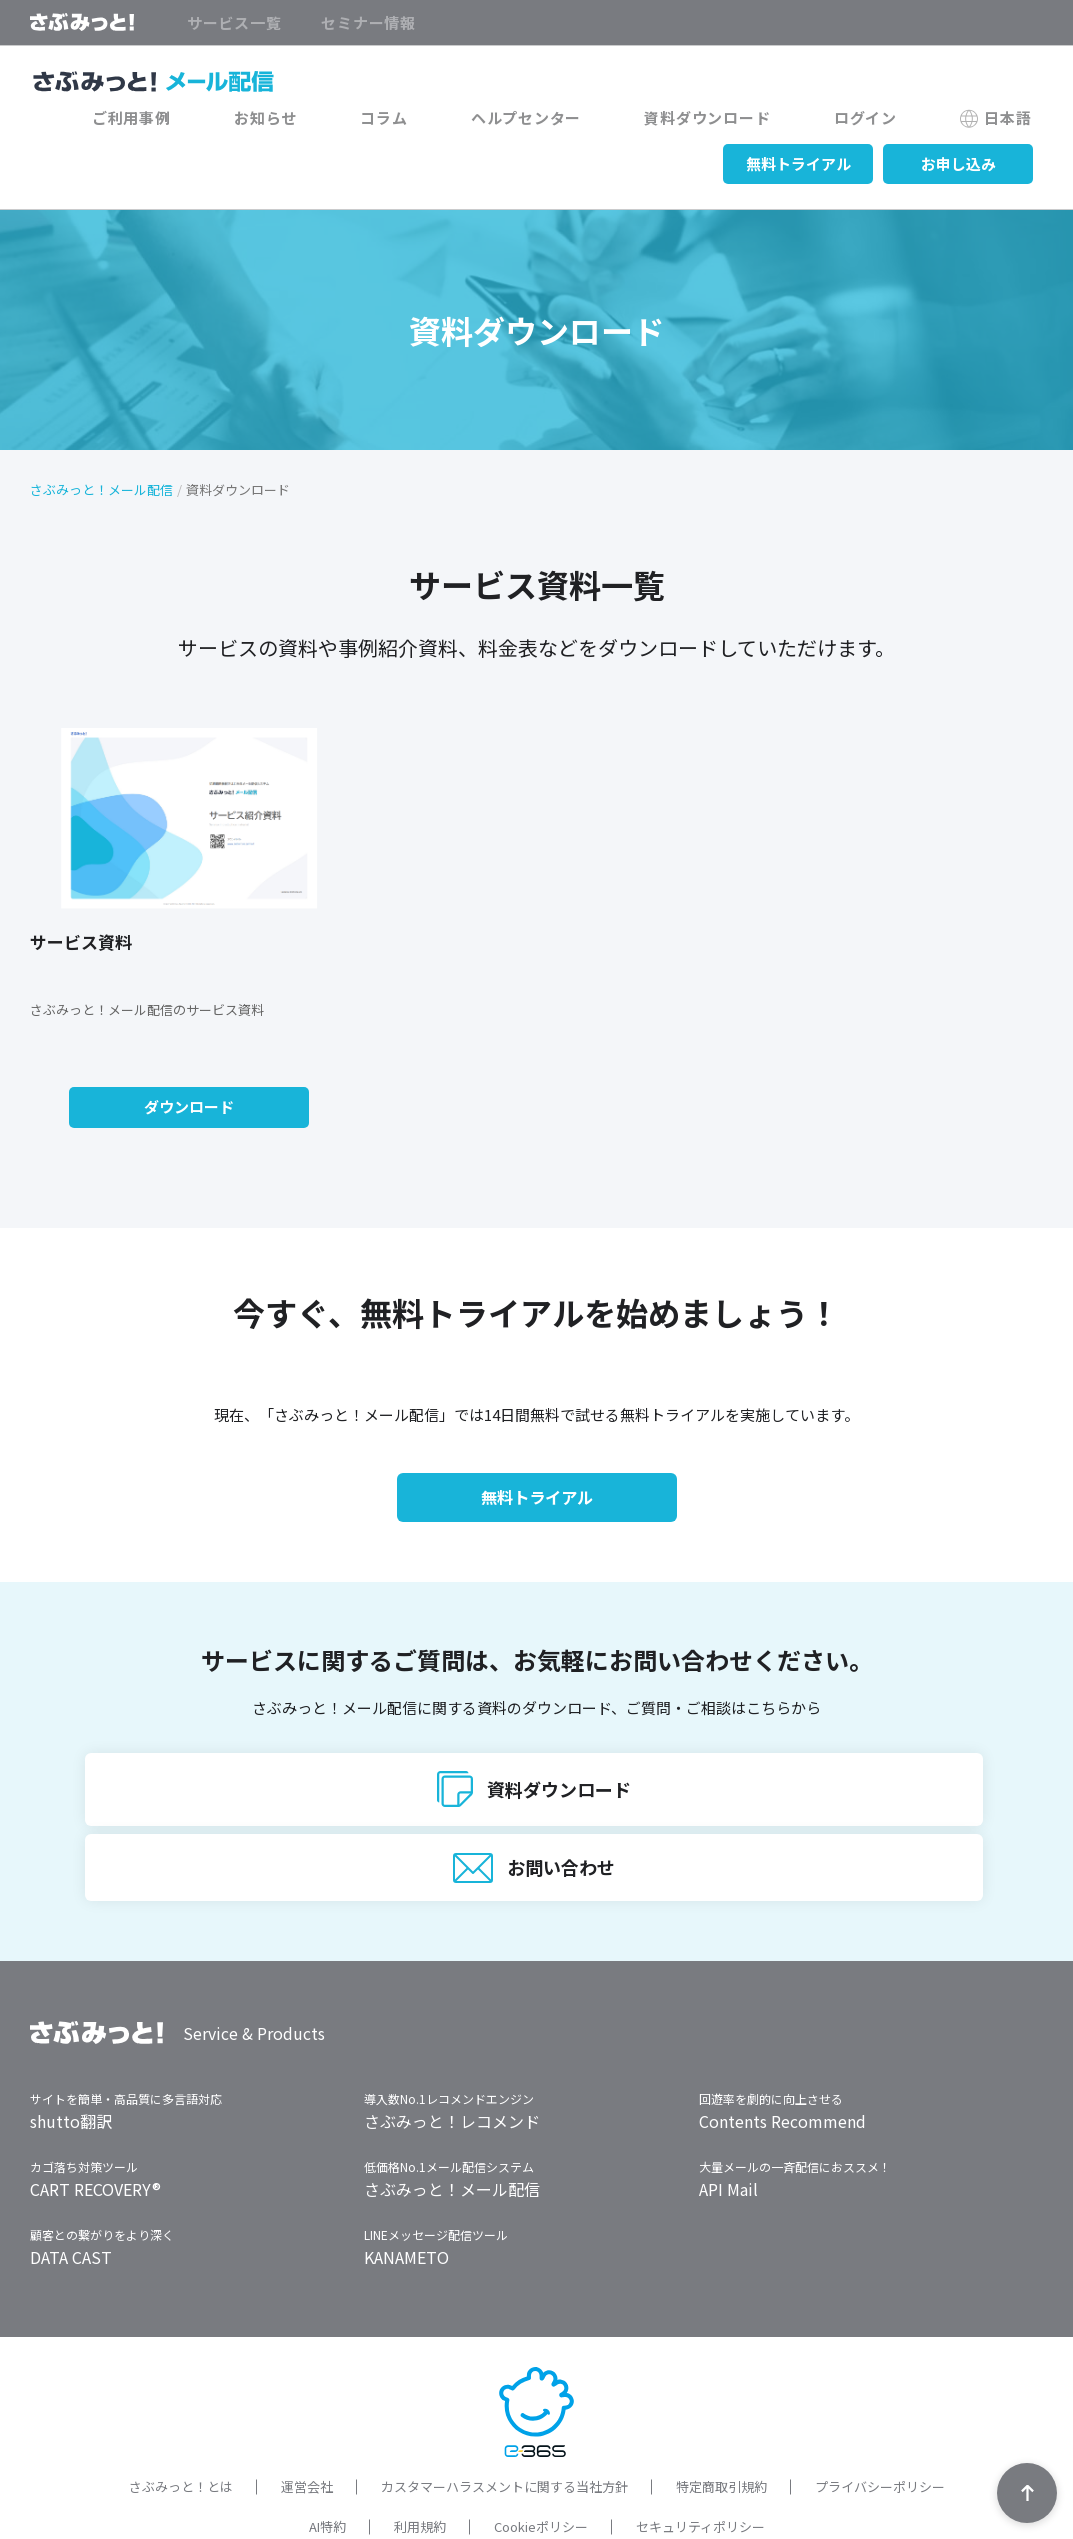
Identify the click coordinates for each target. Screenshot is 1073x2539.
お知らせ (393, 122)
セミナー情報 (368, 23)
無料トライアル (798, 161)
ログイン (900, 122)
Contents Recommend (782, 2073)
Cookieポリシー (541, 2477)
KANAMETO (406, 2209)
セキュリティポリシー (700, 2477)
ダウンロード (189, 1105)
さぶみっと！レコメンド (452, 2073)
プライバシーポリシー (880, 2438)
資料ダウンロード (766, 122)
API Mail (728, 2141)
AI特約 (327, 2477)
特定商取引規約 (721, 2438)
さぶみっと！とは (181, 2438)
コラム (488, 122)
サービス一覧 (234, 23)
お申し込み (958, 161)
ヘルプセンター (608, 122)
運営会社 (307, 2438)
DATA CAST (71, 2209)
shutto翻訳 (71, 2073)
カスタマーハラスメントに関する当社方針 (504, 2438)
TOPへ (1027, 2493)
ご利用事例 (283, 122)
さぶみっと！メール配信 (101, 488)
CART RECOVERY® (95, 2141)
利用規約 (420, 2477)
